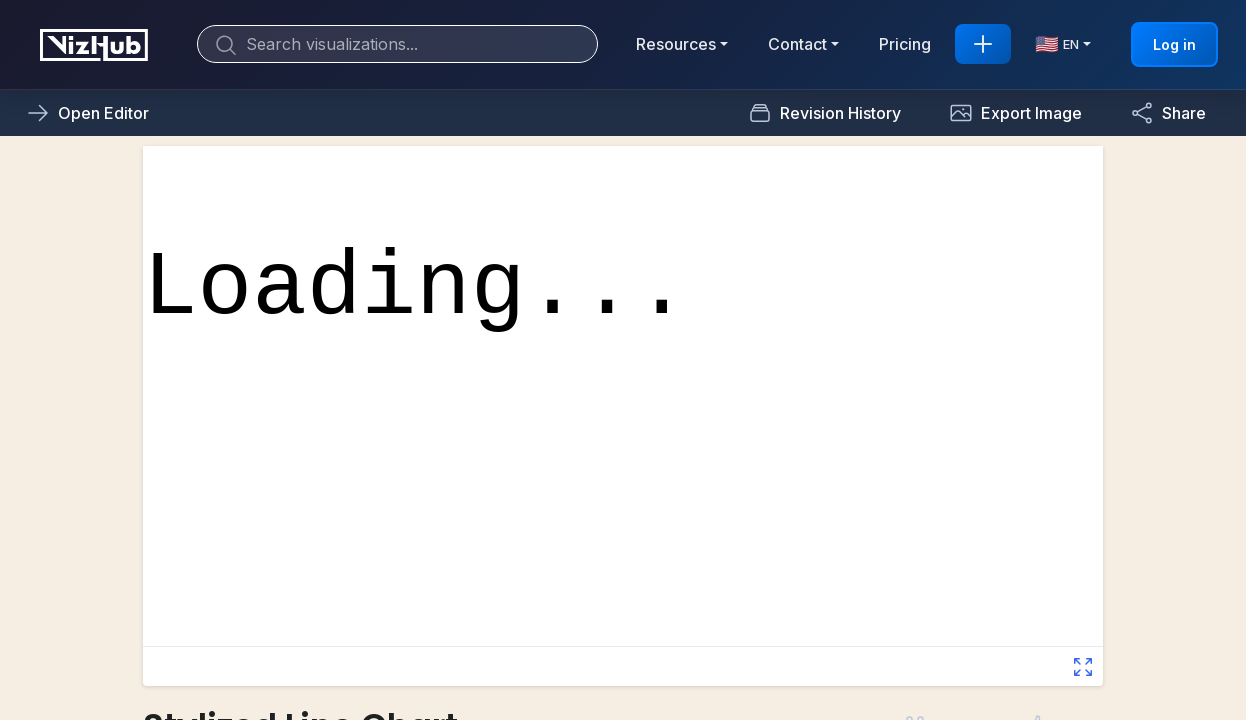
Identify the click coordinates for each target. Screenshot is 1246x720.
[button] (1015, 113)
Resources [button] (676, 44)
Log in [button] (1174, 44)
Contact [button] (797, 44)
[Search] (397, 44)
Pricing (905, 44)
